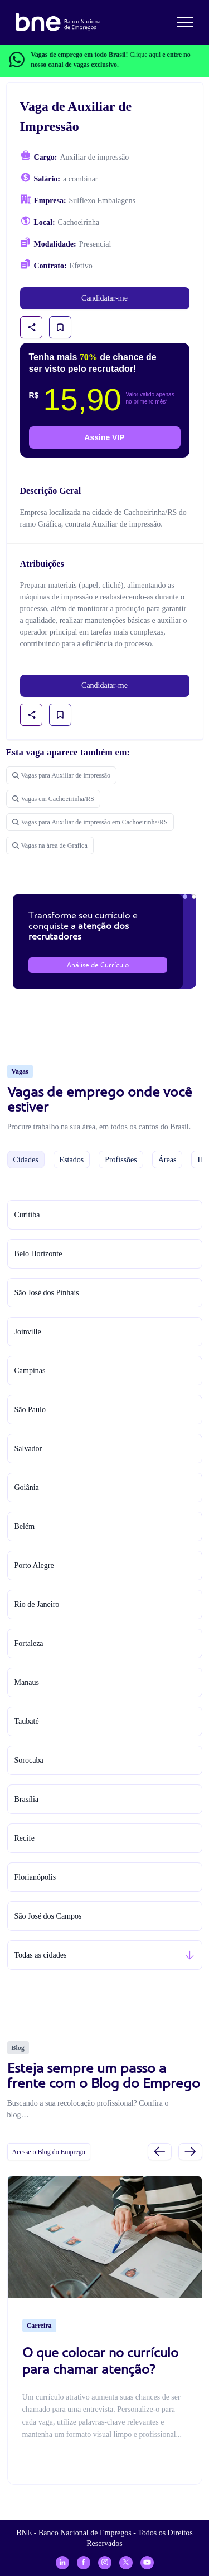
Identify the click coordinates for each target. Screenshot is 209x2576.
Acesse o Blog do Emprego (48, 2152)
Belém (24, 1526)
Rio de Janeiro (37, 1604)
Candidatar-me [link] (104, 298)
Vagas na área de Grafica (50, 845)
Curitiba (27, 1215)
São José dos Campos (48, 1916)
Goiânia (26, 1487)
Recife (24, 1838)
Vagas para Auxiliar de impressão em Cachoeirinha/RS (90, 822)
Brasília (26, 1799)
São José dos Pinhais (46, 1293)
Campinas (30, 1370)
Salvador (28, 1448)
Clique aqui (145, 54)
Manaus (26, 1682)
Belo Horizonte (38, 1254)
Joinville (27, 1332)
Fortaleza (28, 1643)
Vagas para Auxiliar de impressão (61, 775)
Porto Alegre (34, 1565)
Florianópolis (35, 1877)
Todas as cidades (40, 1955)
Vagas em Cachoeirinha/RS (53, 799)
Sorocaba (28, 1760)
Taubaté (26, 1721)
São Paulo (30, 1409)
